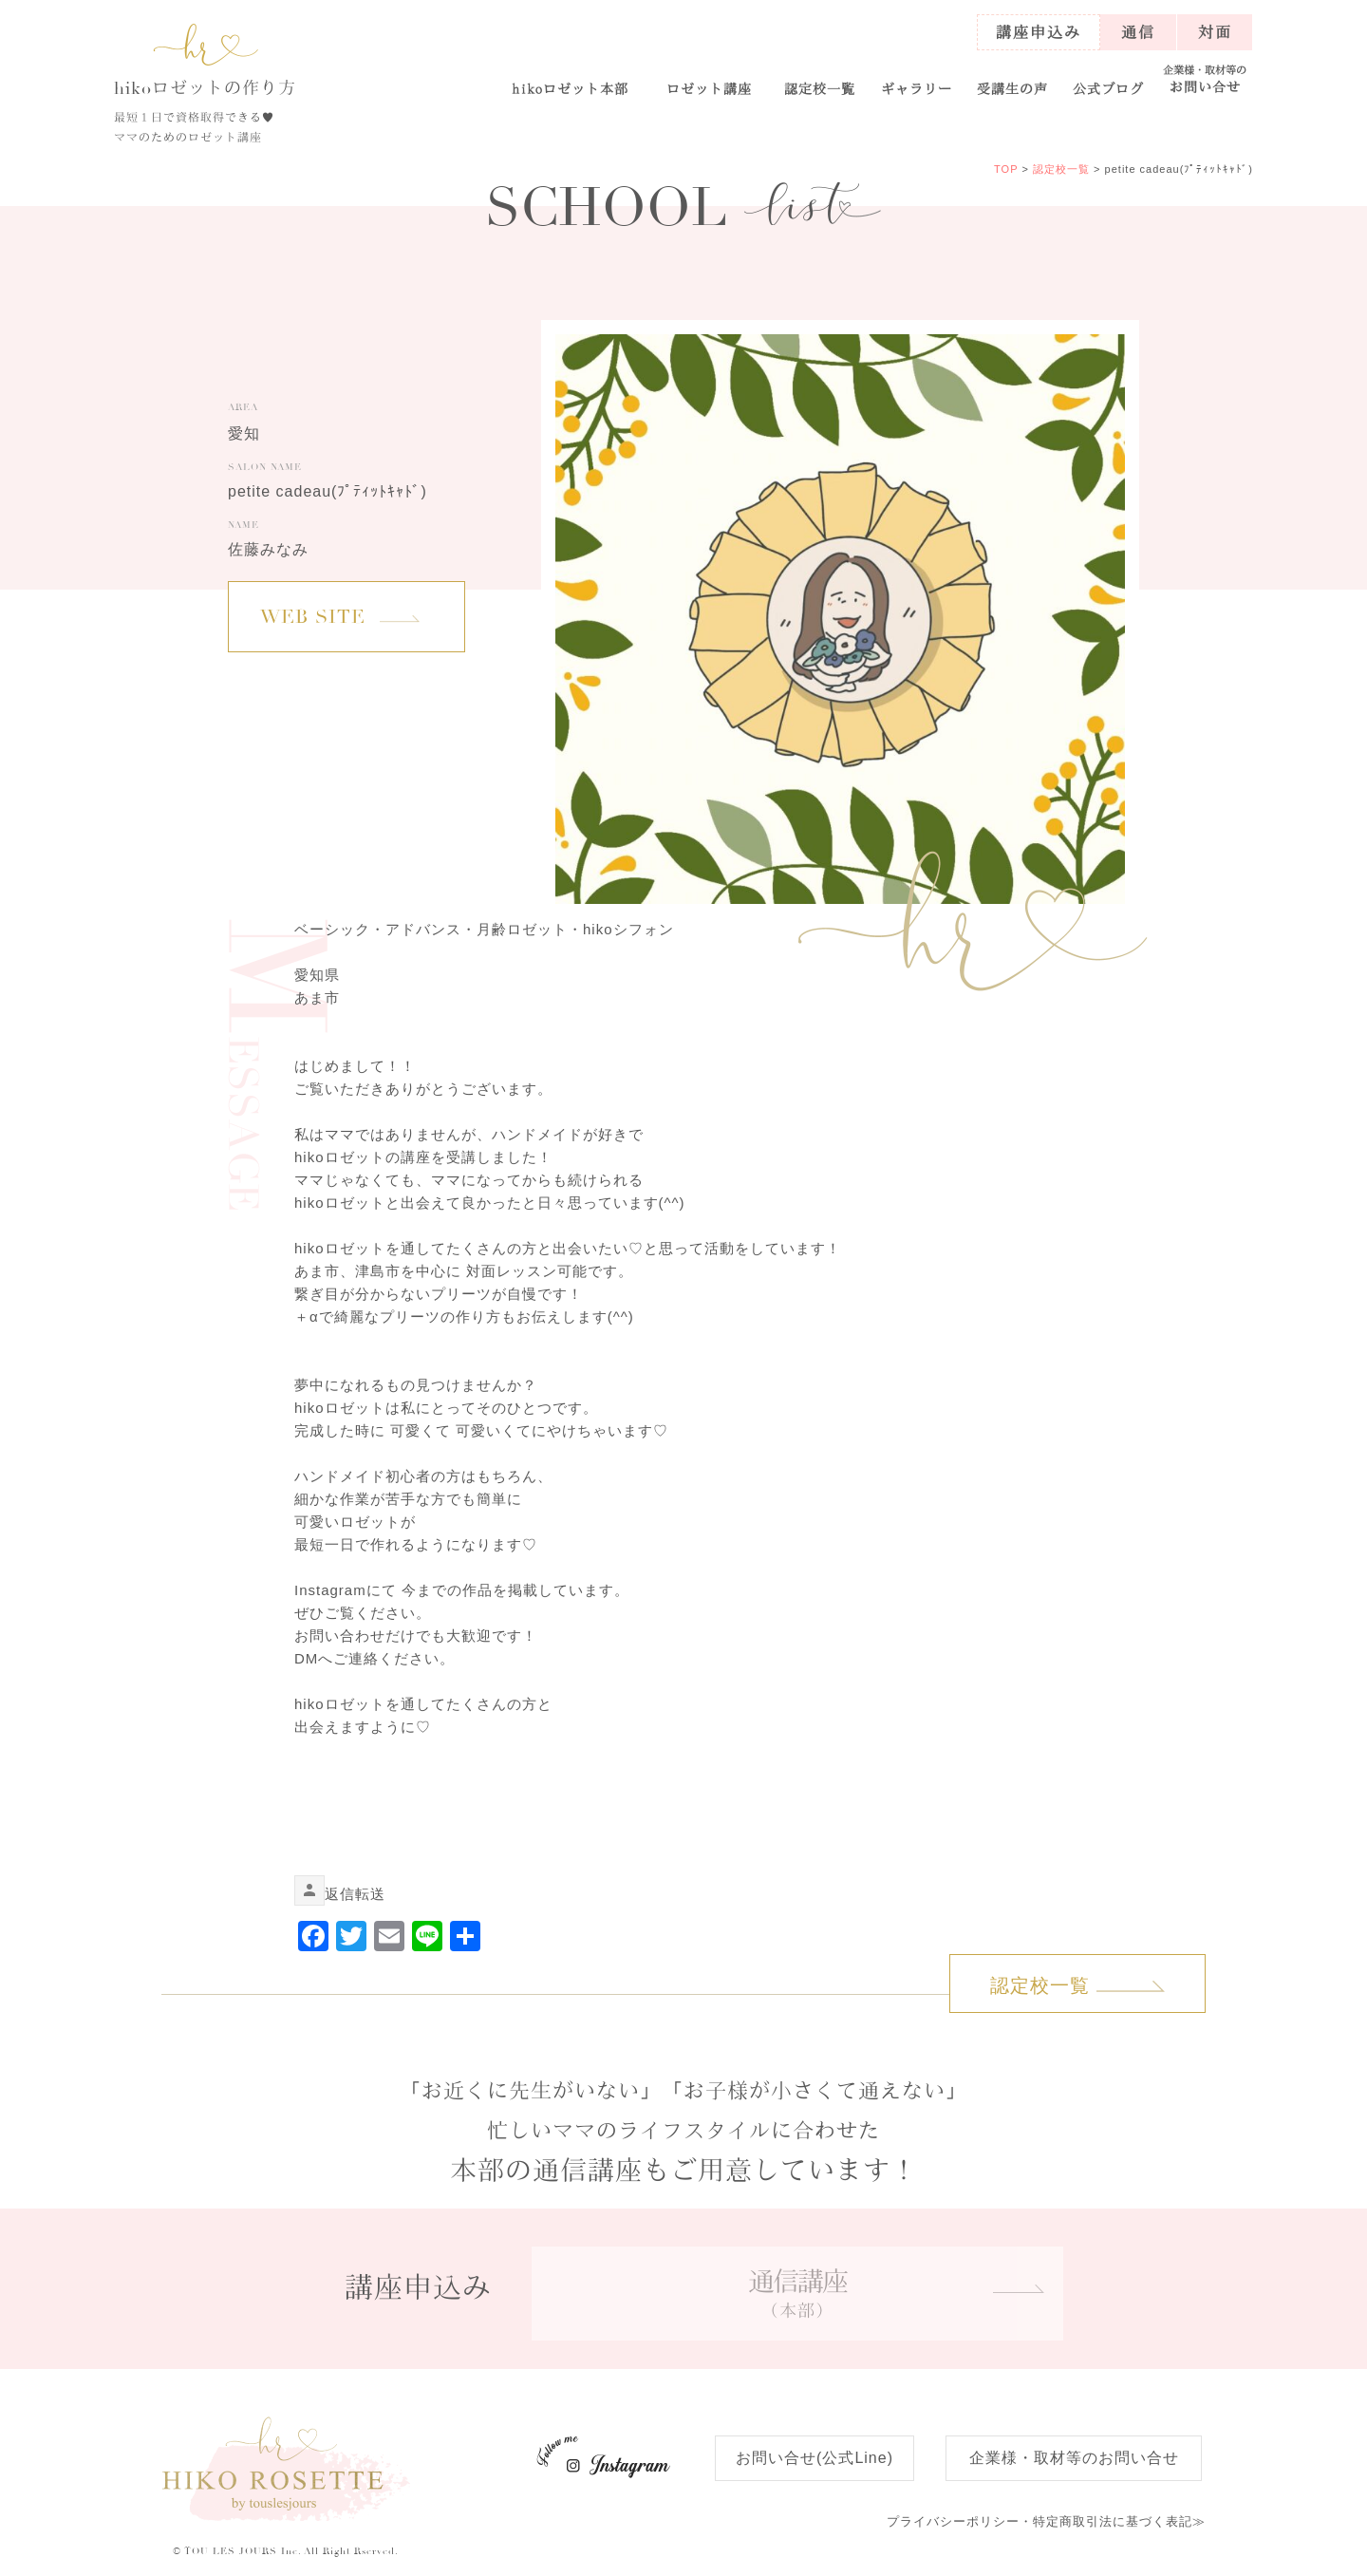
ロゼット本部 (570, 88)
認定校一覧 (819, 88)
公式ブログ (1108, 88)
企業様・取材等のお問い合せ (1074, 2458)
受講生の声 (1012, 88)
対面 (1215, 32)
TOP (1006, 169)
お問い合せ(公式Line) (814, 2458)
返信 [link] (340, 1894)
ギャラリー (916, 88)
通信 (1138, 32)
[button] (709, 80)
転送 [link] (370, 1894)
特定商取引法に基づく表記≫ (1046, 2521)
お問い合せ (1205, 79)
